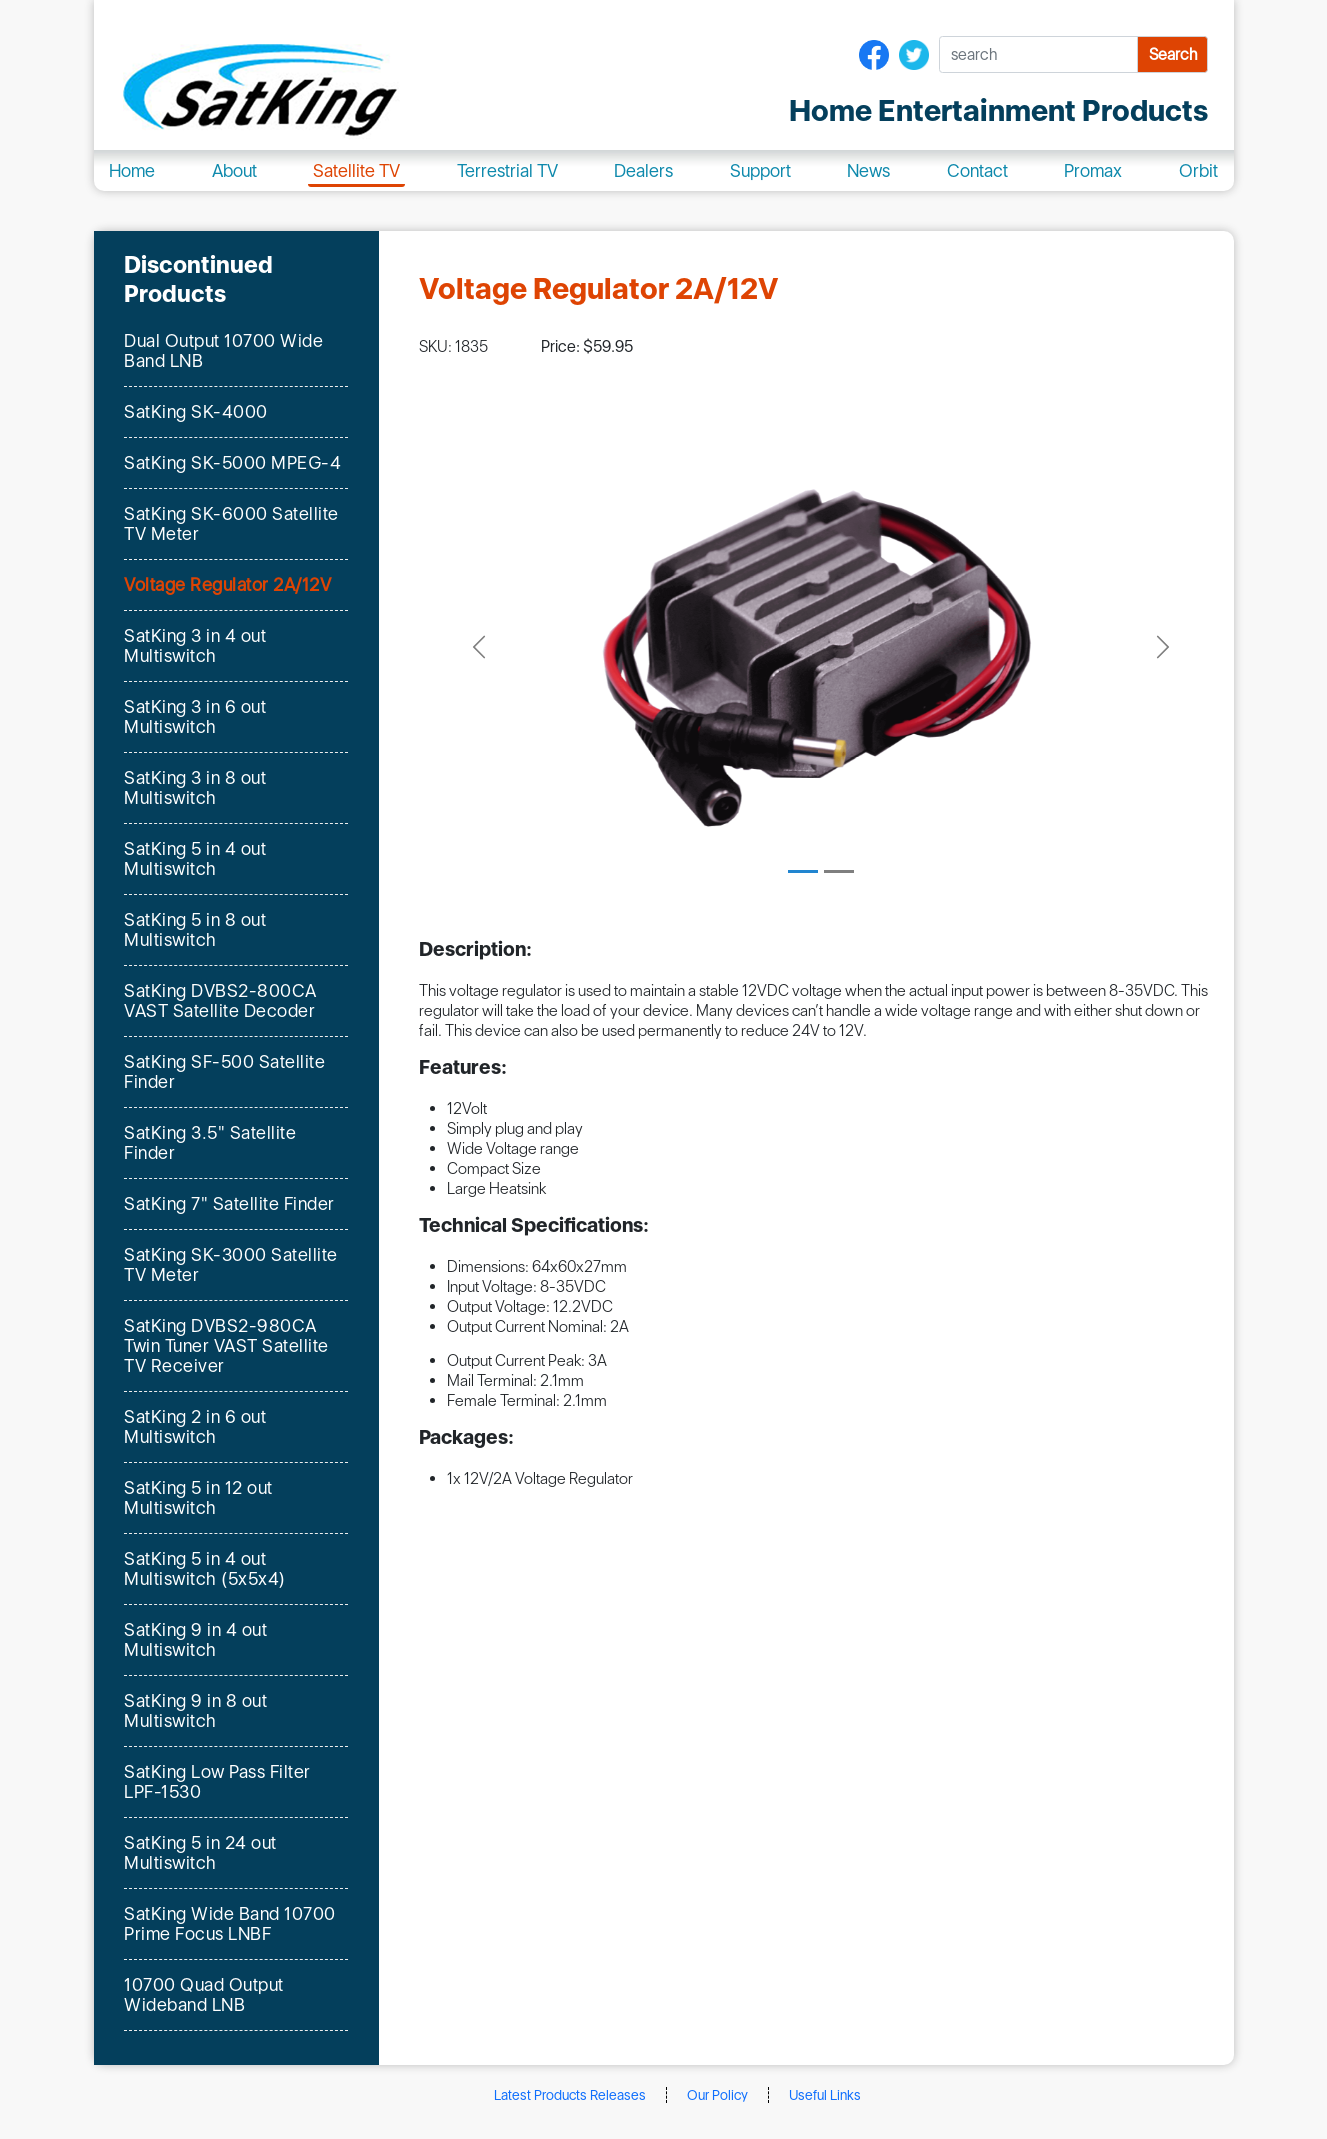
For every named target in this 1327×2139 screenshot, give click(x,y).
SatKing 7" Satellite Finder (229, 1203)
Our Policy (717, 2095)
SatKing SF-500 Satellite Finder (224, 1071)
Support (760, 170)
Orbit (1198, 170)
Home (132, 170)
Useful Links (825, 2095)
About (234, 170)
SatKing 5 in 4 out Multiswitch (195, 858)
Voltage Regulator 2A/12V (227, 585)
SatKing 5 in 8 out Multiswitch (195, 929)
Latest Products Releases (570, 2095)
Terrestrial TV (507, 170)
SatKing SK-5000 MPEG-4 (232, 462)
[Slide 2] (839, 871)
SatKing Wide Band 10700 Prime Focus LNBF (230, 1923)
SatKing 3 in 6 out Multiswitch (195, 716)
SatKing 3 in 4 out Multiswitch (195, 645)
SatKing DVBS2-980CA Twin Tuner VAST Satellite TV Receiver (226, 1345)
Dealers (643, 170)
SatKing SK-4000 (196, 411)
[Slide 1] (803, 871)
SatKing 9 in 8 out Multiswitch (195, 1710)
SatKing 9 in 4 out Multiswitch (195, 1639)
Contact (977, 170)
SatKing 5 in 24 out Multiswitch (200, 1852)
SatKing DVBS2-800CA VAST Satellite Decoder (220, 1000)
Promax (1093, 170)
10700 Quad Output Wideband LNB (204, 1994)
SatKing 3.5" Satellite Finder (210, 1142)
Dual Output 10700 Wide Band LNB (223, 350)
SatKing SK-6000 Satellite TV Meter (231, 523)
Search (1173, 54)
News (868, 170)
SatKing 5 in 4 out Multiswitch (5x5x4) (205, 1568)
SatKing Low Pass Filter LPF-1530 (217, 1781)
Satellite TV (356, 170)
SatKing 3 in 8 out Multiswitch (195, 787)
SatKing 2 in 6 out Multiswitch (195, 1426)
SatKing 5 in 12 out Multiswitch (198, 1497)
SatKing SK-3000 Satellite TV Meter (231, 1264)
